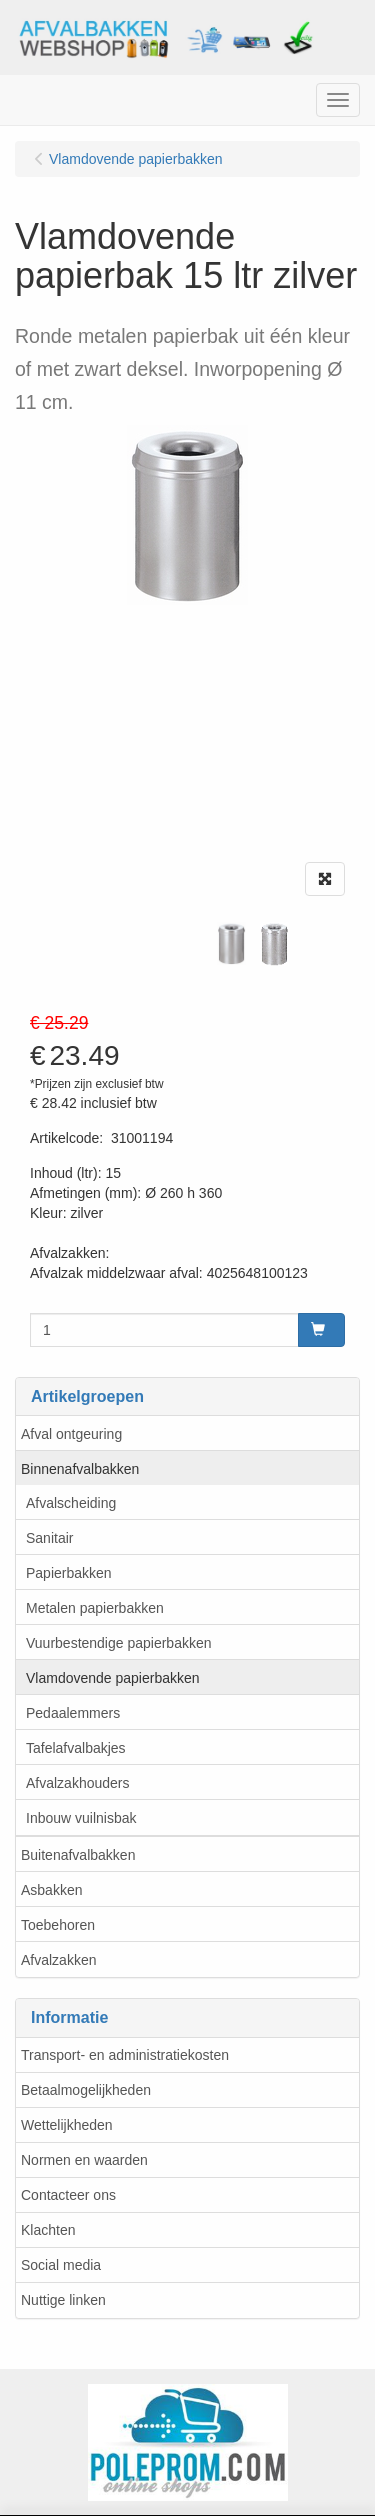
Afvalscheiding (71, 1503)
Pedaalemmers (73, 1713)
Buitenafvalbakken (78, 1855)
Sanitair (49, 1538)
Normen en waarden (84, 2160)
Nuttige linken (63, 2300)
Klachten (48, 2230)
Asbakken (51, 1890)
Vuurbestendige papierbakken (119, 1643)
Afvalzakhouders (78, 1783)
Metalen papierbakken (95, 1608)
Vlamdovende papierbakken (113, 1678)
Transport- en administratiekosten (125, 2055)
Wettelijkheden (67, 2125)
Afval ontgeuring (71, 1434)
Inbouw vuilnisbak (81, 1818)
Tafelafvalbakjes (76, 1748)
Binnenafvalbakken (80, 1469)
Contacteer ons (68, 2195)
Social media (61, 2265)
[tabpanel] (231, 943)
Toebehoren (58, 1925)
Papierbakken (69, 1573)
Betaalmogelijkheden (86, 2090)
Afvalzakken (58, 1960)
